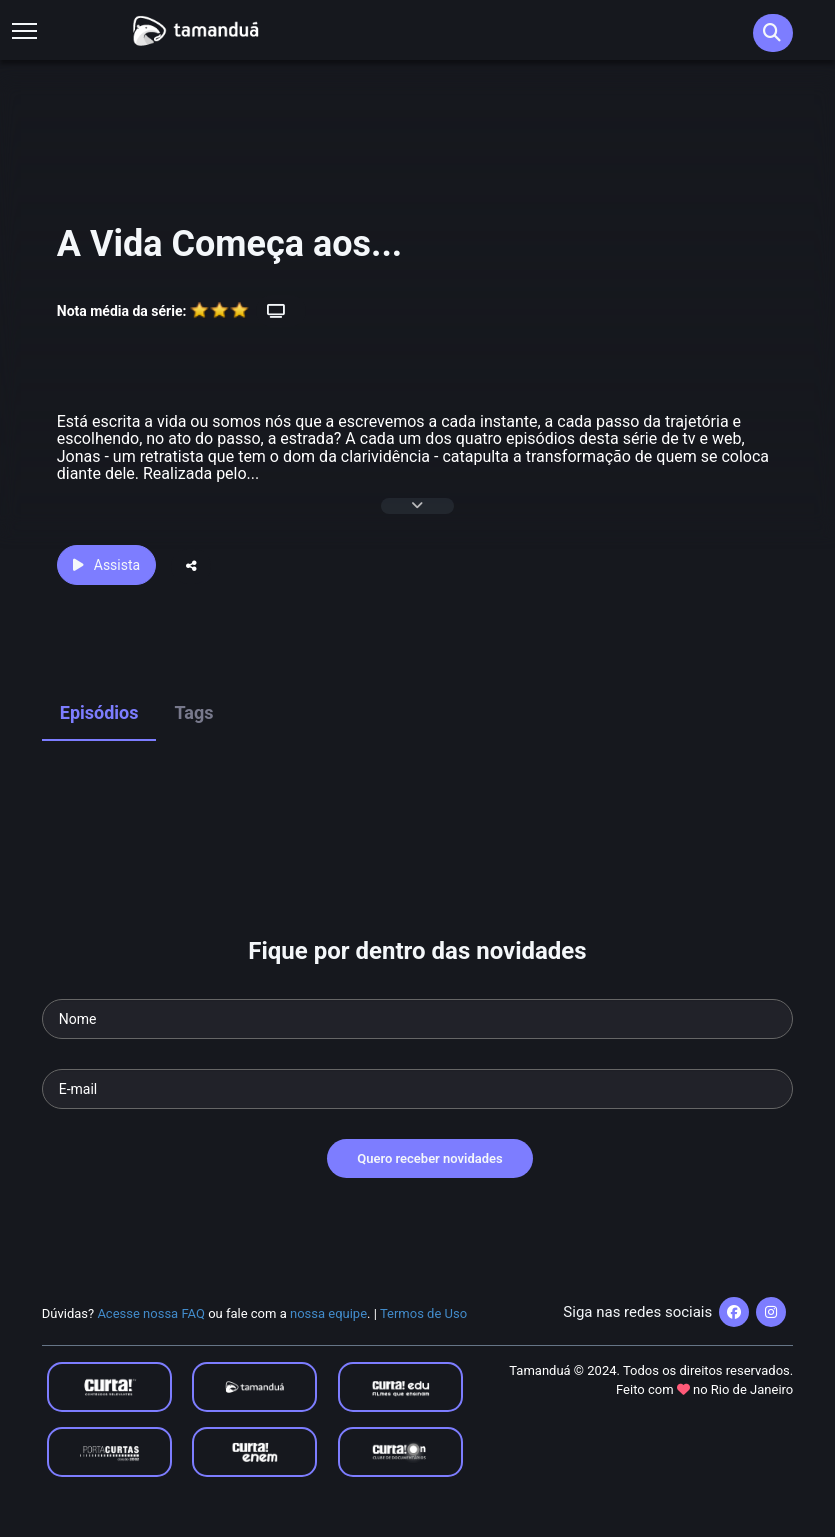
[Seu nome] (418, 1019)
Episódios (99, 712)
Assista (106, 565)
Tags (193, 712)
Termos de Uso (423, 1313)
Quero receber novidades (430, 1158)
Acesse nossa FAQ (151, 1313)
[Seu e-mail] (418, 1089)
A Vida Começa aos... (230, 244)
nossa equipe (328, 1313)
